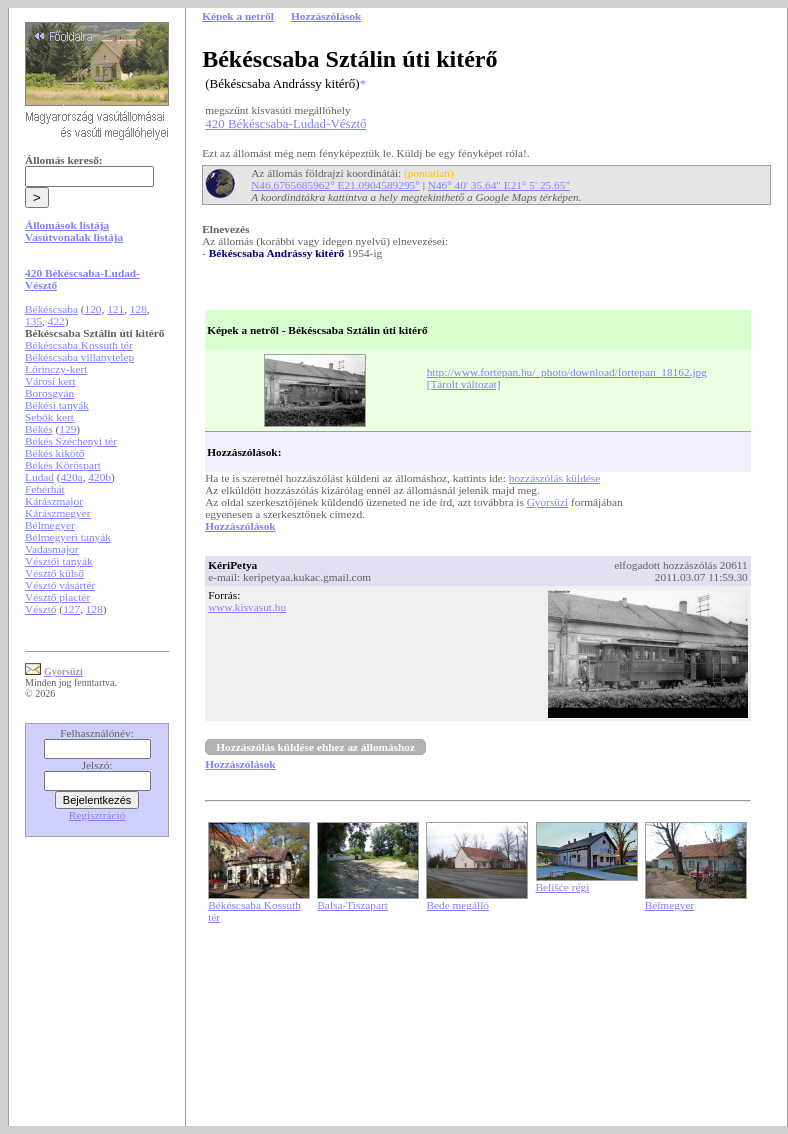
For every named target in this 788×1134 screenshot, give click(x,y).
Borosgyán (49, 393)
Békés (39, 429)
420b (99, 477)
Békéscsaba (51, 309)
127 (71, 609)
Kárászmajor (54, 501)
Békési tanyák (57, 405)
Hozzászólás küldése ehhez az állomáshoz (315, 747)
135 (33, 321)
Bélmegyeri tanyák (68, 537)
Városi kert (50, 381)
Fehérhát (45, 489)
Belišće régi (563, 887)
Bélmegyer (50, 525)
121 (115, 309)
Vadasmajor (51, 549)
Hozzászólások (240, 526)
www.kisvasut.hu (247, 607)
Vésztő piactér (57, 597)
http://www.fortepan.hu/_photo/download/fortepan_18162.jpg (567, 372)
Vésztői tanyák (59, 561)
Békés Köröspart (63, 465)
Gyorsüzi (548, 502)
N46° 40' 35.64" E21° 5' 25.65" (499, 185)
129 (67, 429)
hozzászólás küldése (555, 478)
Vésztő (40, 609)
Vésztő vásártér (60, 585)
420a (72, 477)
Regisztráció (97, 815)
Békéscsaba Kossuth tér (79, 345)
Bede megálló (457, 905)
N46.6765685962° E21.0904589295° (335, 185)
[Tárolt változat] (464, 384)
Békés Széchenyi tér (71, 441)
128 (138, 309)
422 (56, 321)
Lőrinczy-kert (56, 369)
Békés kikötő (54, 453)
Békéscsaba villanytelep (79, 357)
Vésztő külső (54, 573)
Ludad (39, 477)
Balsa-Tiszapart (352, 905)
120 (93, 309)
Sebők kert (49, 417)
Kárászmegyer (57, 513)
